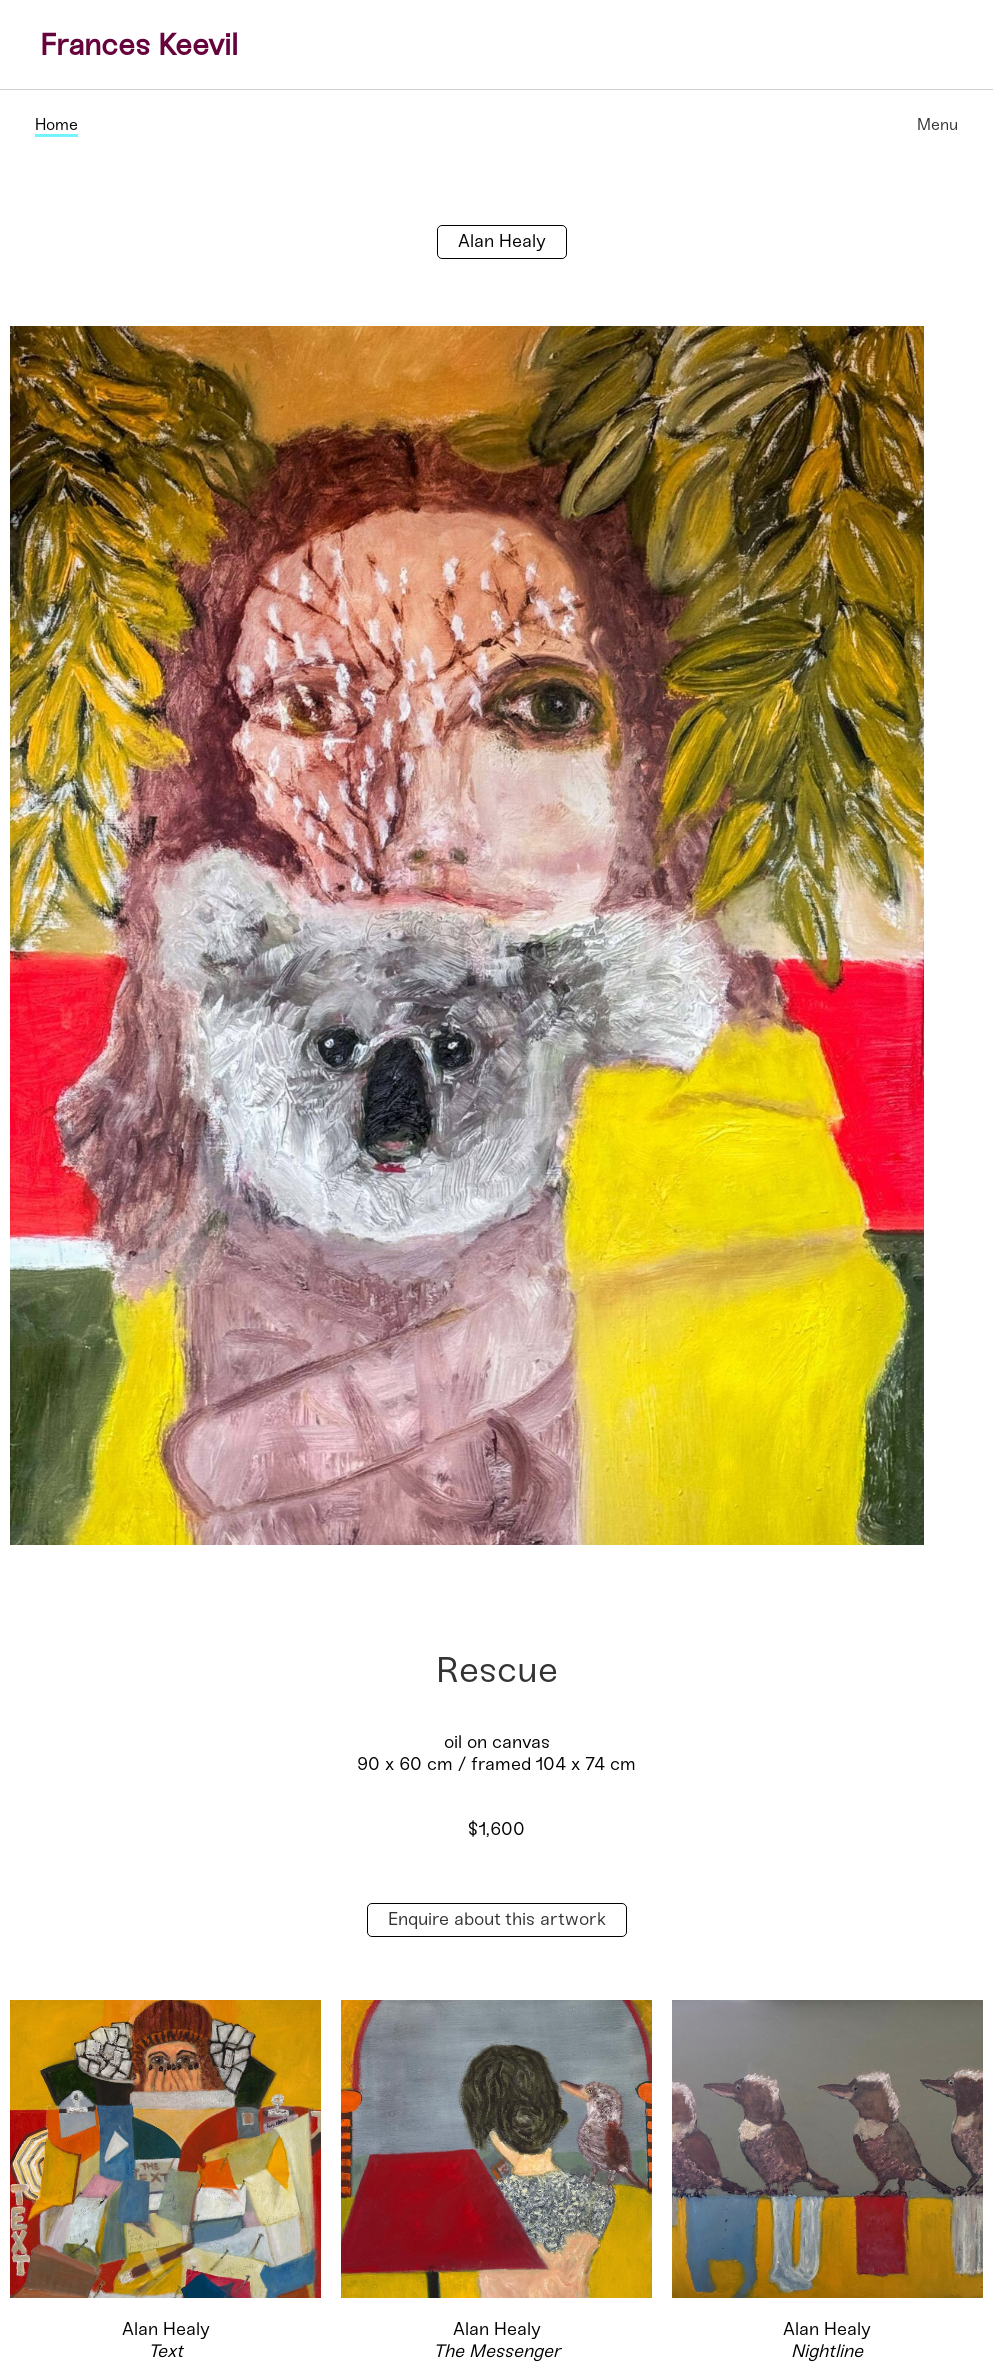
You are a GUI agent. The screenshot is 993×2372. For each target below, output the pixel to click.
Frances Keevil (139, 45)
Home (56, 124)
